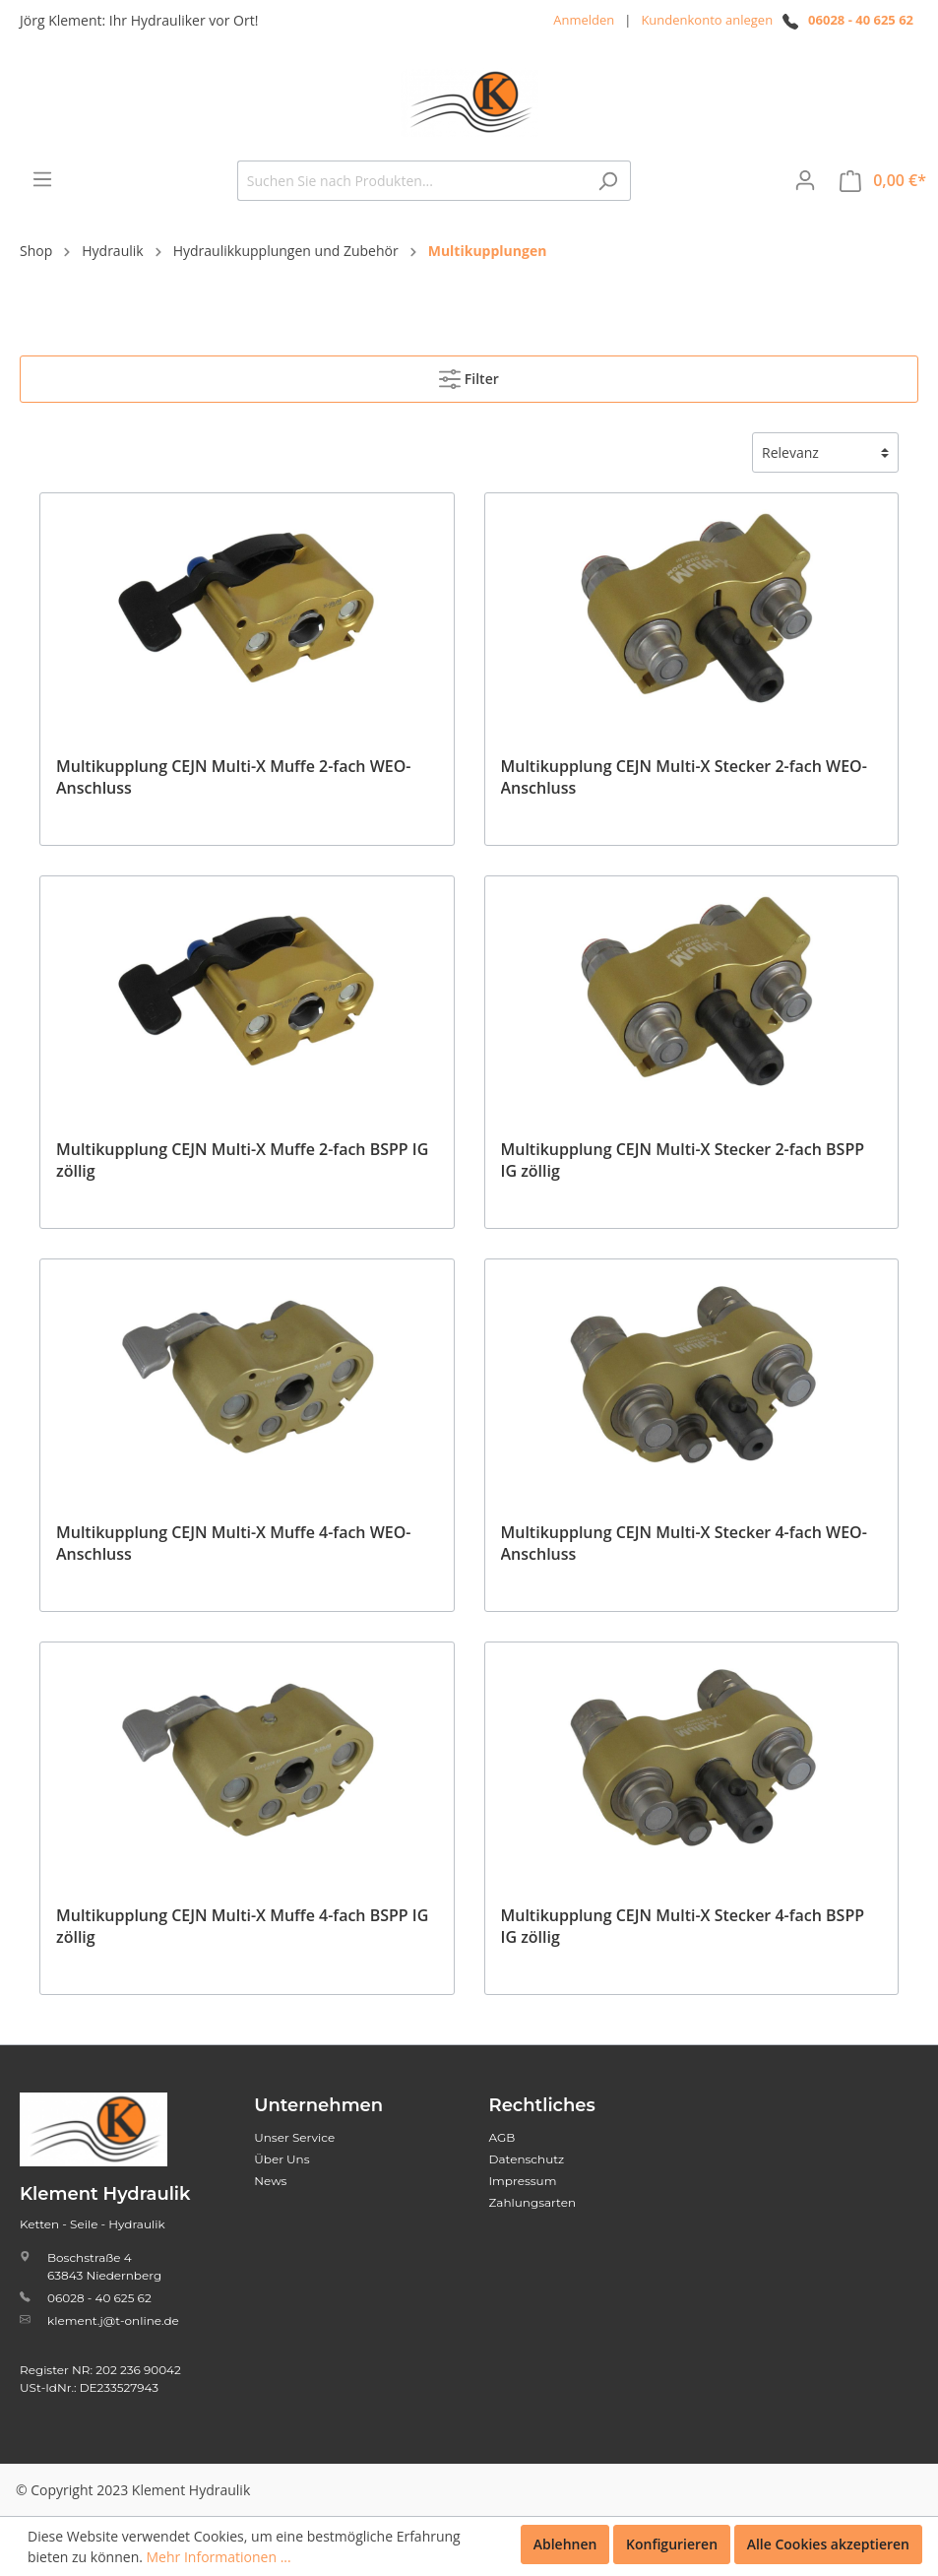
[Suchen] (608, 181)
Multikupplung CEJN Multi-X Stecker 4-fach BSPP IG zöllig (683, 1926)
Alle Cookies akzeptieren (828, 2544)
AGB (502, 2137)
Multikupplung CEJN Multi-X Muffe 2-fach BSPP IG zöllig (242, 1160)
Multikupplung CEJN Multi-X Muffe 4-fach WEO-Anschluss (233, 1543)
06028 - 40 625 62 (860, 20)
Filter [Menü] (469, 375)
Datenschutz (527, 2159)
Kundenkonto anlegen (707, 20)
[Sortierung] (825, 452)
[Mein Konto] (805, 180)
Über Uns (281, 2159)
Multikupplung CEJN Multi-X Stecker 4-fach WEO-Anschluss (684, 1543)
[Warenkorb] (883, 180)
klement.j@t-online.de (113, 2320)
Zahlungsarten (533, 2202)
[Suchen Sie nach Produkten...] (411, 181)
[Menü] (42, 179)
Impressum (523, 2180)
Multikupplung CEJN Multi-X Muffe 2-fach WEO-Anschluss (233, 777)
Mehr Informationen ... (219, 2556)
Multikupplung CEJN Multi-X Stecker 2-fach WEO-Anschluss (684, 777)
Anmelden (583, 20)
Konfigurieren (672, 2544)
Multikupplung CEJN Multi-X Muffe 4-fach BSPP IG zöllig (242, 1926)
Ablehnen (565, 2544)
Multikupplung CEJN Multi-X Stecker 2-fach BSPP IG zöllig (683, 1160)
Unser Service (294, 2137)
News (270, 2180)
